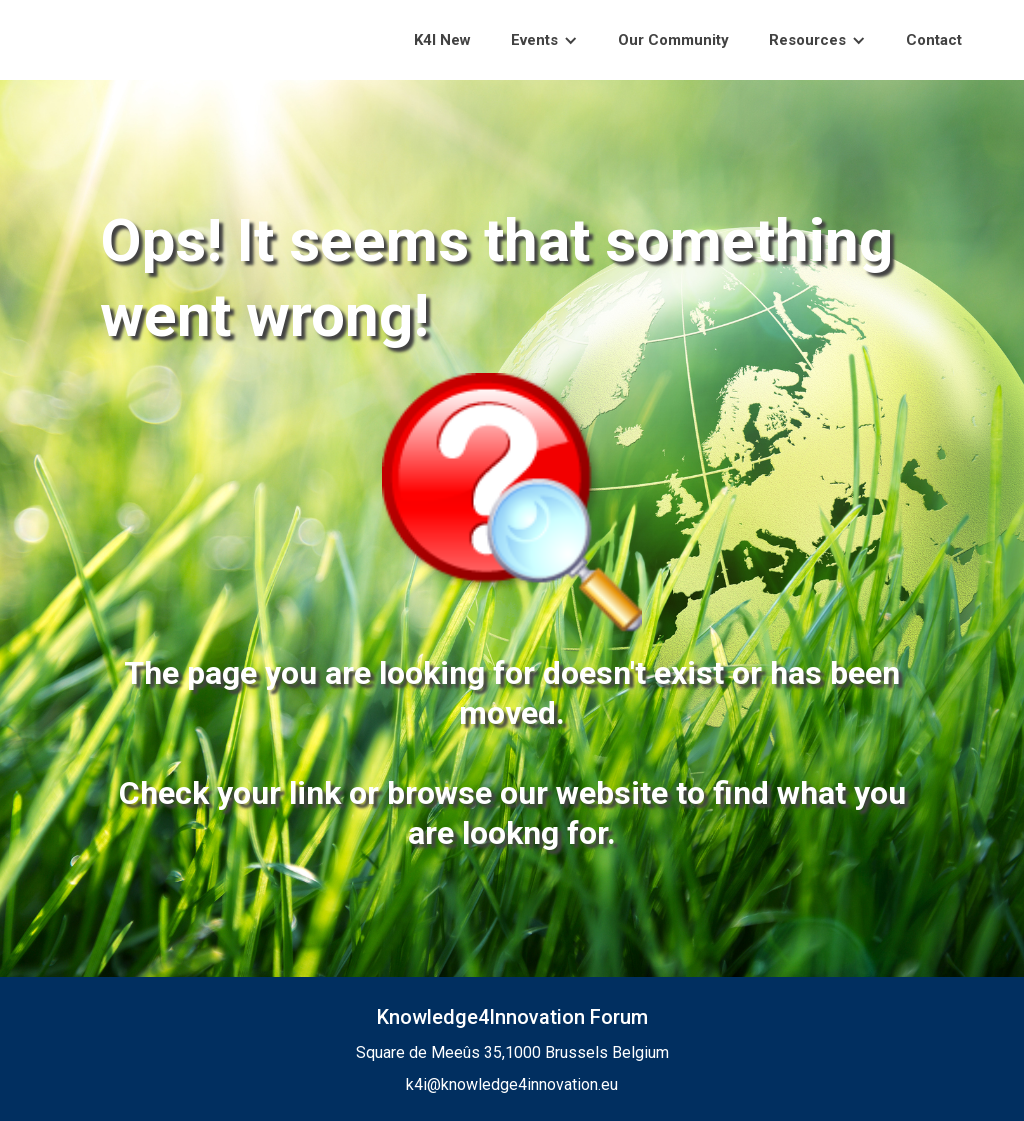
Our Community (673, 40)
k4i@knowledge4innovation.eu (512, 1084)
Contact (934, 40)
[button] (544, 40)
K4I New (442, 40)
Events (534, 40)
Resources (807, 40)
